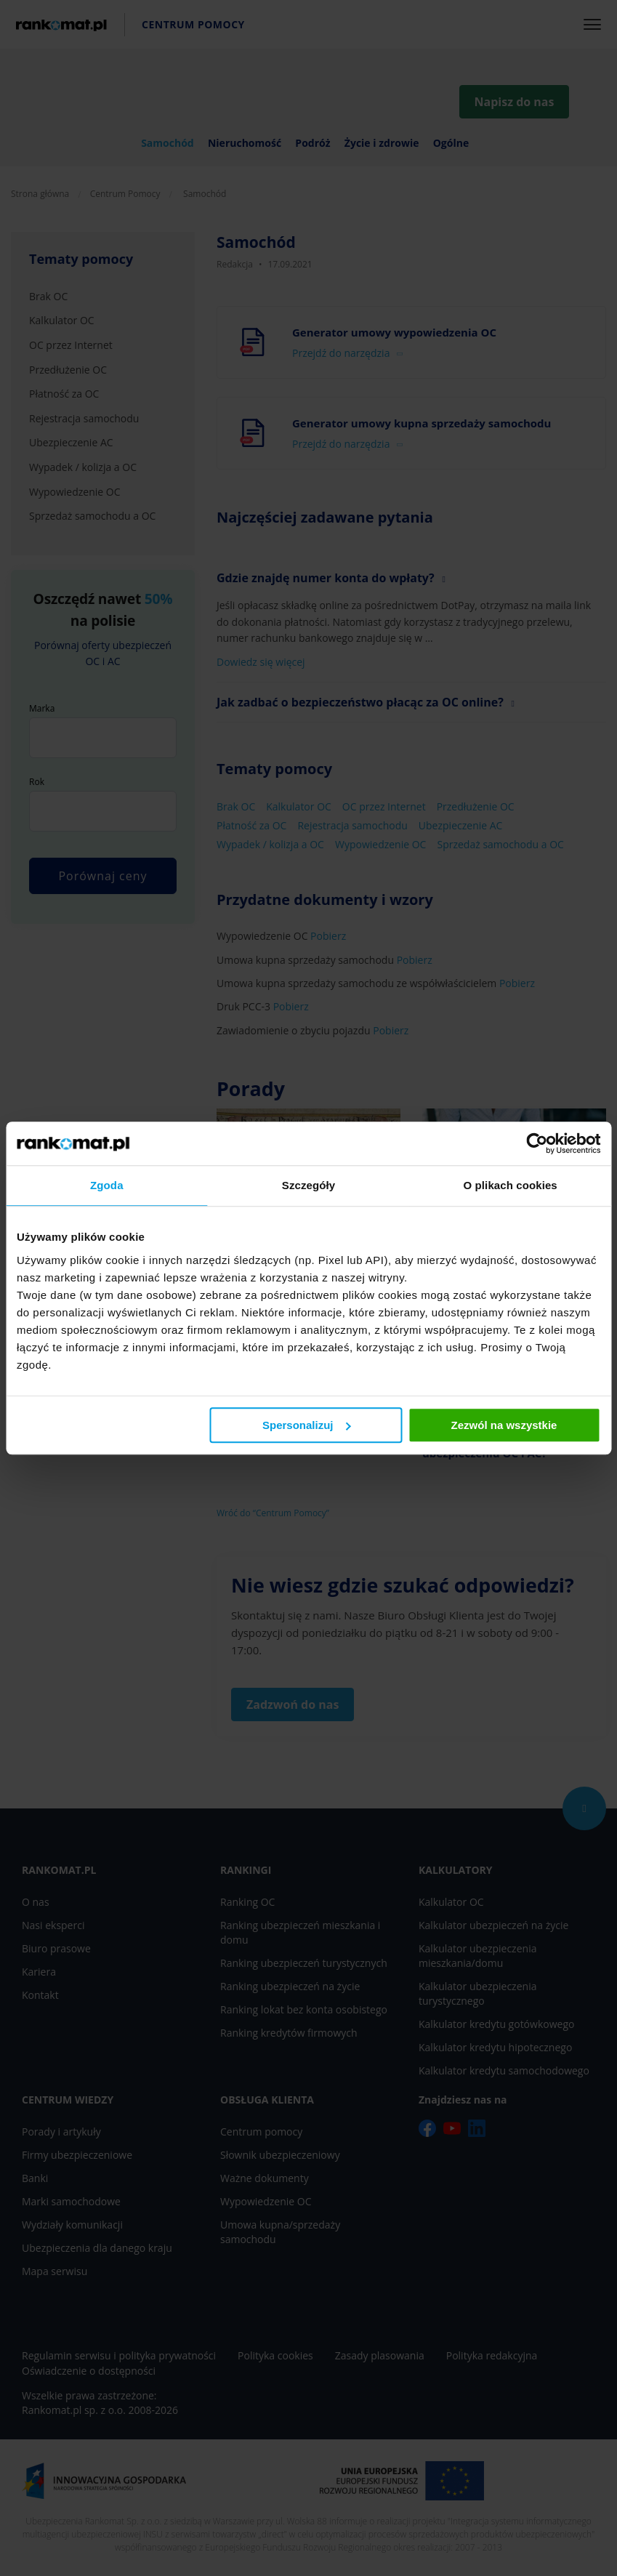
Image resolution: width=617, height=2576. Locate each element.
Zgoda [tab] (107, 1185)
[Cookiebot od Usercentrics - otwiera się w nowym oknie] (536, 1143)
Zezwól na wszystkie (504, 1425)
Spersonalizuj (306, 1425)
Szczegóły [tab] (308, 1185)
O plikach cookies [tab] (510, 1185)
